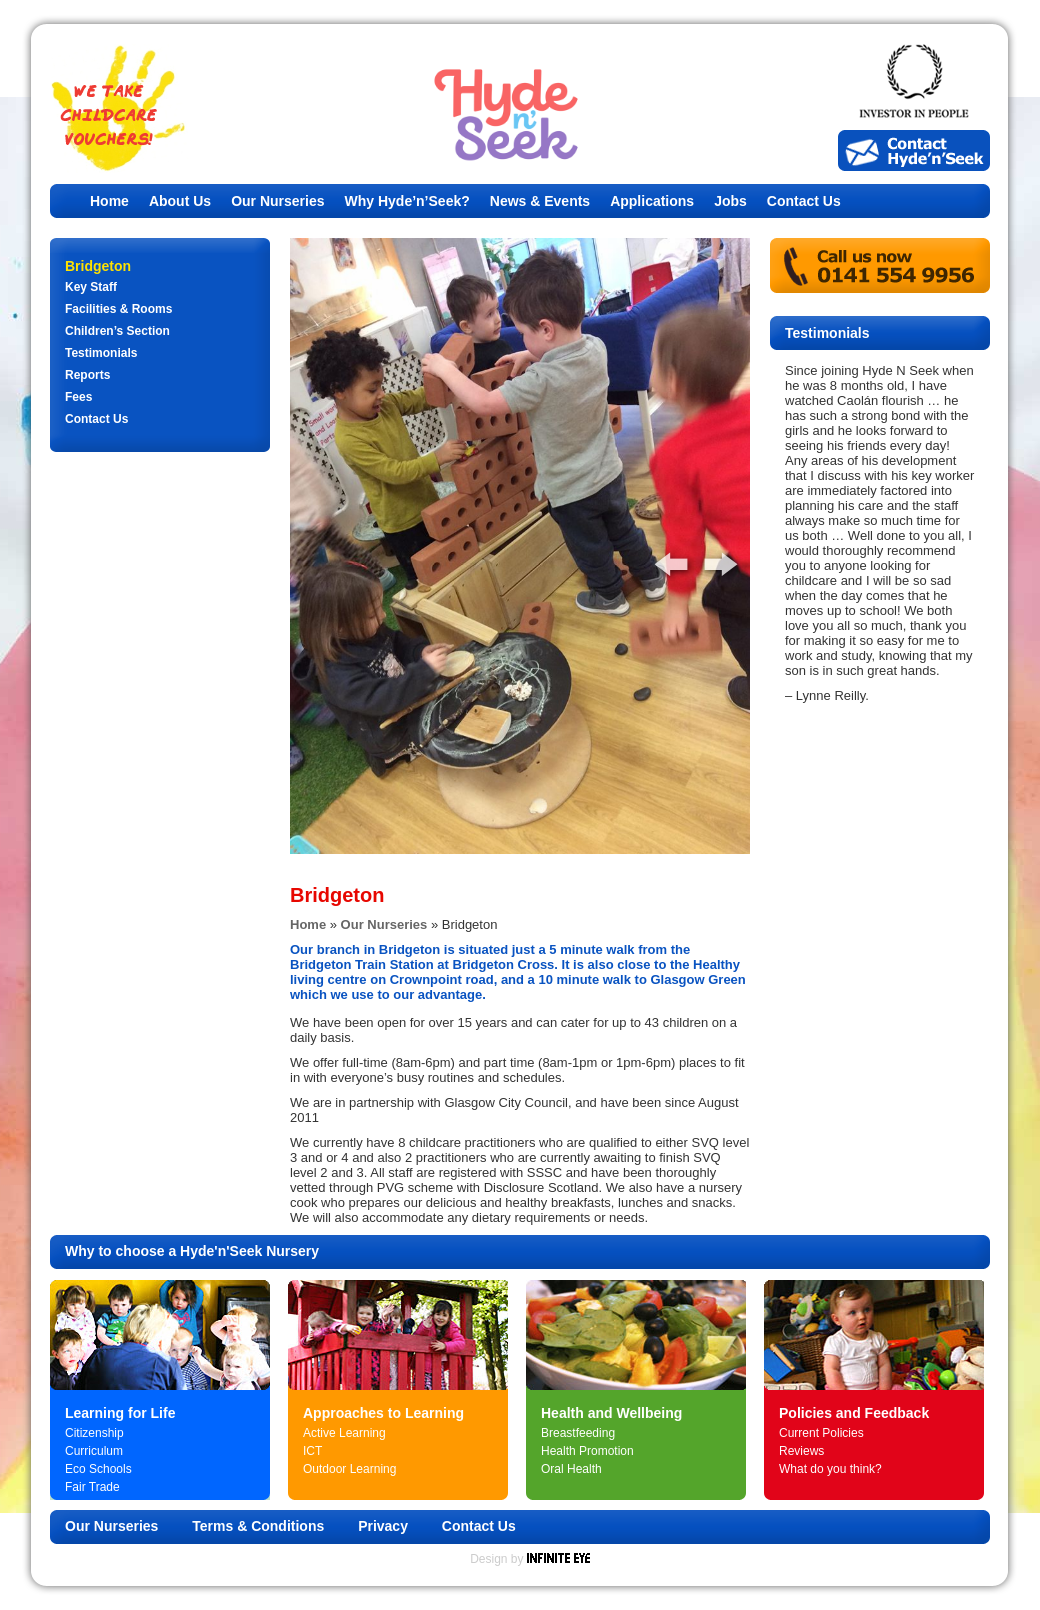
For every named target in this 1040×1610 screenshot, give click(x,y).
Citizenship (94, 1433)
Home (109, 201)
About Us (180, 201)
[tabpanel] (520, 546)
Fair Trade (92, 1487)
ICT (312, 1451)
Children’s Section (117, 331)
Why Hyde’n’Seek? (407, 201)
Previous (660, 558)
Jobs (730, 201)
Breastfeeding (578, 1433)
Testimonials (101, 353)
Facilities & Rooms (118, 309)
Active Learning (344, 1433)
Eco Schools (98, 1469)
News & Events (540, 201)
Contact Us (804, 201)
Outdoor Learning (349, 1469)
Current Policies (821, 1433)
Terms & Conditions (258, 1526)
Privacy (383, 1526)
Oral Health (571, 1469)
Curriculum (94, 1451)
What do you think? (830, 1469)
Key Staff (91, 287)
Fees (78, 397)
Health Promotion (587, 1451)
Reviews (801, 1451)
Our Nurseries (277, 201)
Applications (652, 201)
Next (710, 558)
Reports (87, 375)
